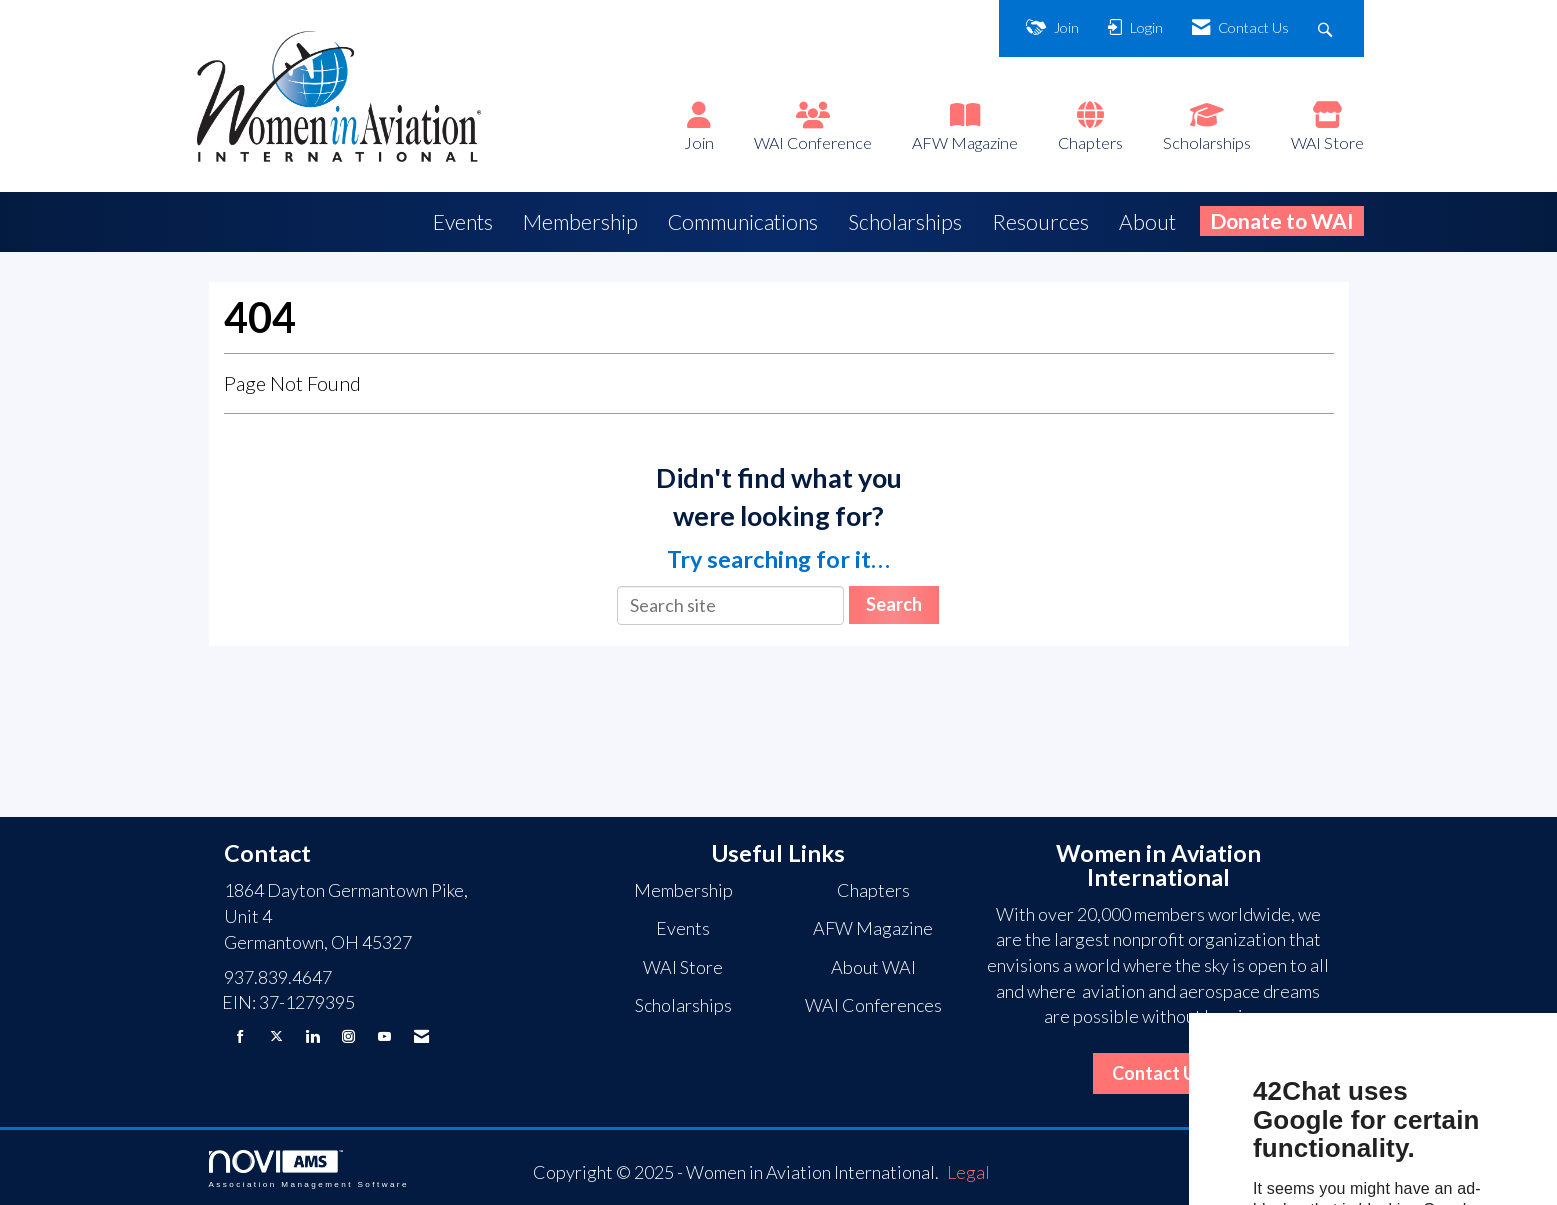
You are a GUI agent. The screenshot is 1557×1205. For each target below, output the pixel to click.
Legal (968, 1172)
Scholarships (1207, 142)
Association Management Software (309, 1169)
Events (463, 221)
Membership (580, 221)
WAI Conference (813, 142)
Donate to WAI (1282, 220)
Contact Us (1158, 1073)
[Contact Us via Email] (421, 1036)
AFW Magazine (965, 142)
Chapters (1090, 142)
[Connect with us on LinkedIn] (312, 1036)
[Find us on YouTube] (384, 1036)
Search (894, 604)
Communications (743, 221)
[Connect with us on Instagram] (348, 1036)
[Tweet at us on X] (276, 1036)
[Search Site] (1327, 28)
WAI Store (1327, 142)
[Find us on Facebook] (240, 1036)
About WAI (873, 967)
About (1147, 221)
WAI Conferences (873, 1005)
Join (699, 142)
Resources (1040, 221)
